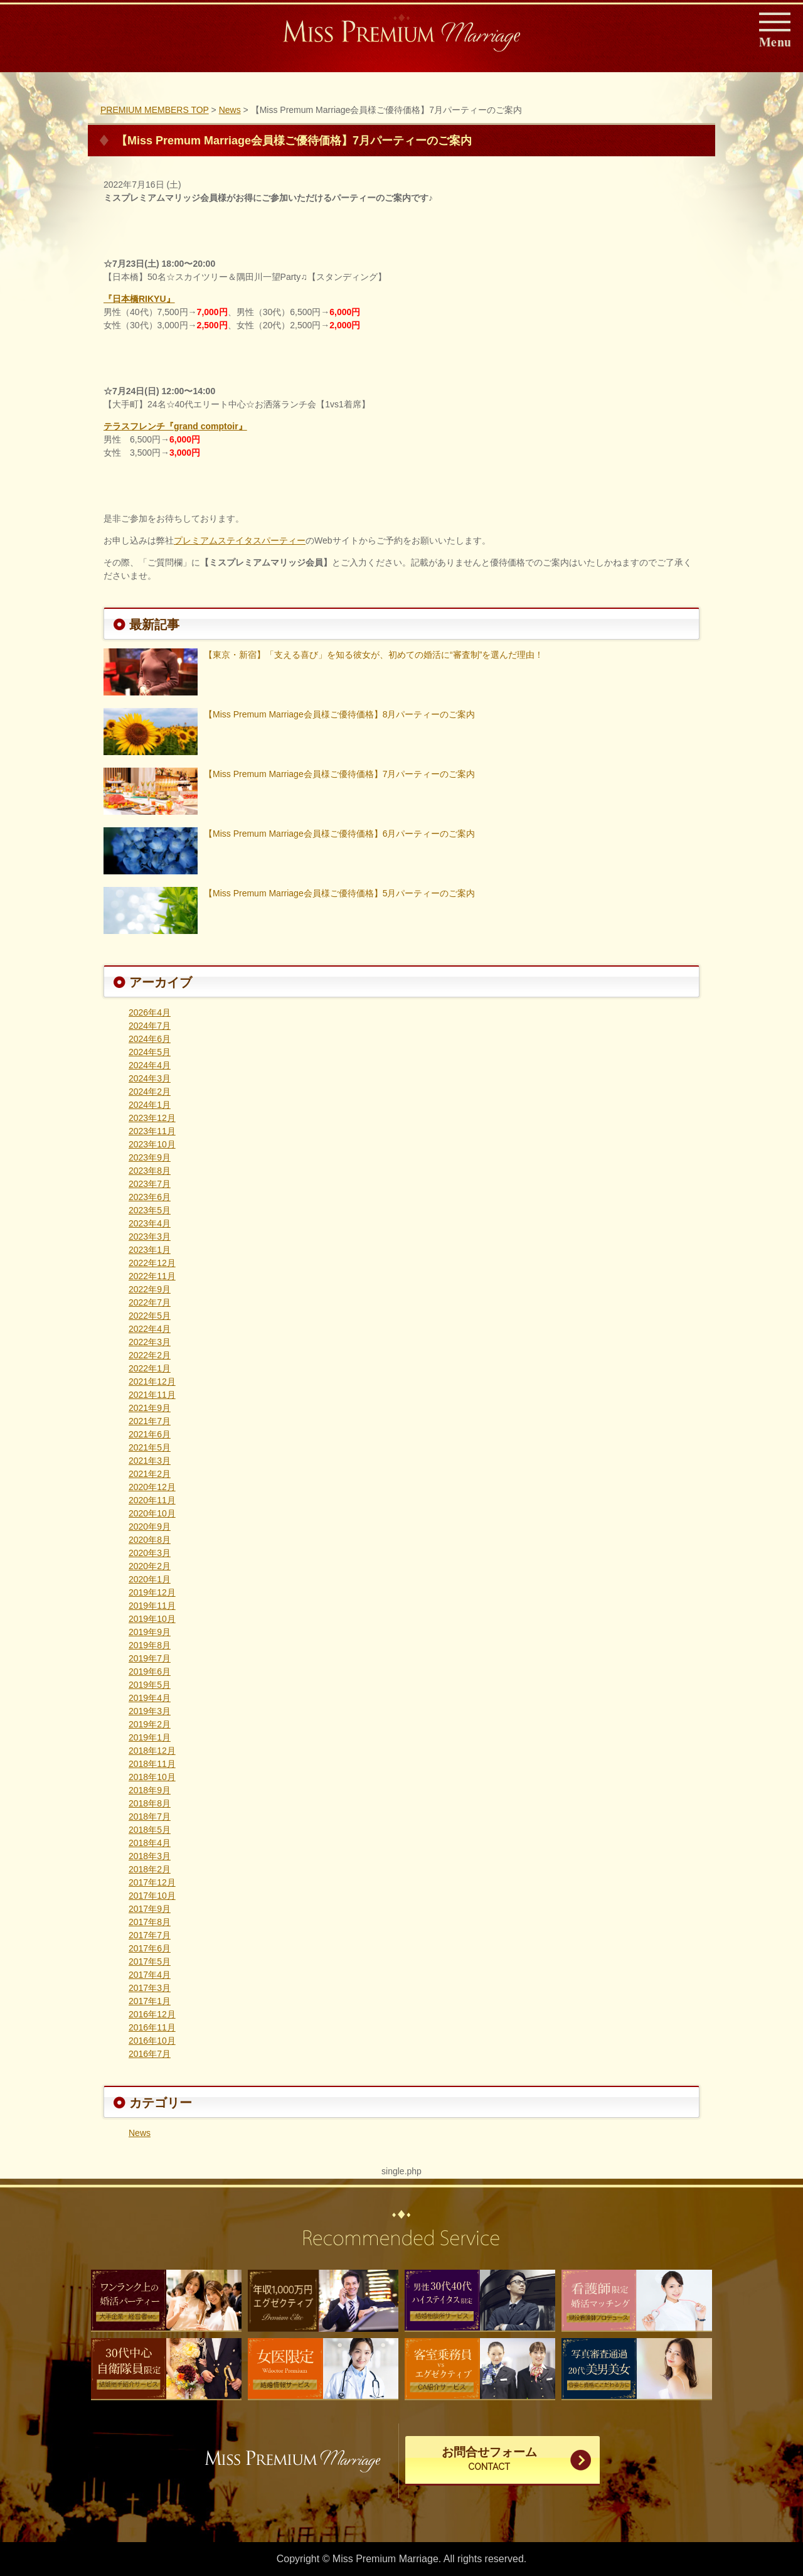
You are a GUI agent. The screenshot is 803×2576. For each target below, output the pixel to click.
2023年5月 (150, 1210)
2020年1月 (150, 1579)
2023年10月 (152, 1144)
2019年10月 (152, 1619)
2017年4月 (150, 1975)
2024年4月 (150, 1065)
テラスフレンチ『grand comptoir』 (175, 426)
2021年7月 (150, 1421)
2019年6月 (150, 1671)
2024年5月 (150, 1052)
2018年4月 (150, 1843)
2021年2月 (150, 1474)
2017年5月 (150, 1961)
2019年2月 (150, 1724)
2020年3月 (150, 1553)
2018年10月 (152, 1777)
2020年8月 (150, 1540)
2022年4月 (150, 1329)
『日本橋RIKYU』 (139, 299)
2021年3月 (150, 1461)
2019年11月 (152, 1606)
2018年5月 (150, 1830)
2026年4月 (150, 1012)
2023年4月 (150, 1223)
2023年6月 (150, 1197)
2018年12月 (152, 1751)
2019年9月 (150, 1632)
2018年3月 (150, 1856)
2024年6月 (150, 1039)
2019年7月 (150, 1658)
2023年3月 (150, 1237)
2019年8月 (150, 1645)
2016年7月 (150, 2054)
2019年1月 (150, 1737)
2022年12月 (152, 1263)
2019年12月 (152, 1592)
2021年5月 (150, 1447)
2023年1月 (150, 1250)
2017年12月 (152, 1882)
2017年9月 (150, 1909)
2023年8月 (150, 1171)
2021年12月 (152, 1382)
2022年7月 (150, 1302)
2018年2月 (150, 1869)
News (140, 2133)
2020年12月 (152, 1487)
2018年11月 (152, 1764)
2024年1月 (150, 1105)
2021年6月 (150, 1434)
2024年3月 (150, 1078)
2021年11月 (152, 1395)
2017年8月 (150, 1922)
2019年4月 (150, 1698)
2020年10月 (152, 1513)
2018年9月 (150, 1790)
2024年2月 (150, 1092)
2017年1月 (150, 2001)
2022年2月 (150, 1355)
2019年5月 (150, 1685)
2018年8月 (150, 1803)
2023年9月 (150, 1157)
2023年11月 (152, 1131)
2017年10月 (152, 1896)
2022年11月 (152, 1276)
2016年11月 (152, 2027)
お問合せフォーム (489, 2459)
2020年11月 (152, 1500)
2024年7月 (150, 1026)
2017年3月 (150, 1988)
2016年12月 (152, 2014)
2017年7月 (150, 1935)
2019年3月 (150, 1711)
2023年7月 (150, 1184)
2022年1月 (150, 1368)
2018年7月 (150, 1816)
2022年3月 (150, 1342)
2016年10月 (152, 2041)
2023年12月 (152, 1118)
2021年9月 (150, 1408)
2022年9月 (150, 1289)
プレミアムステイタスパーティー (240, 540)
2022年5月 (150, 1316)
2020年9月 (150, 1526)
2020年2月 (150, 1566)
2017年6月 (150, 1948)
